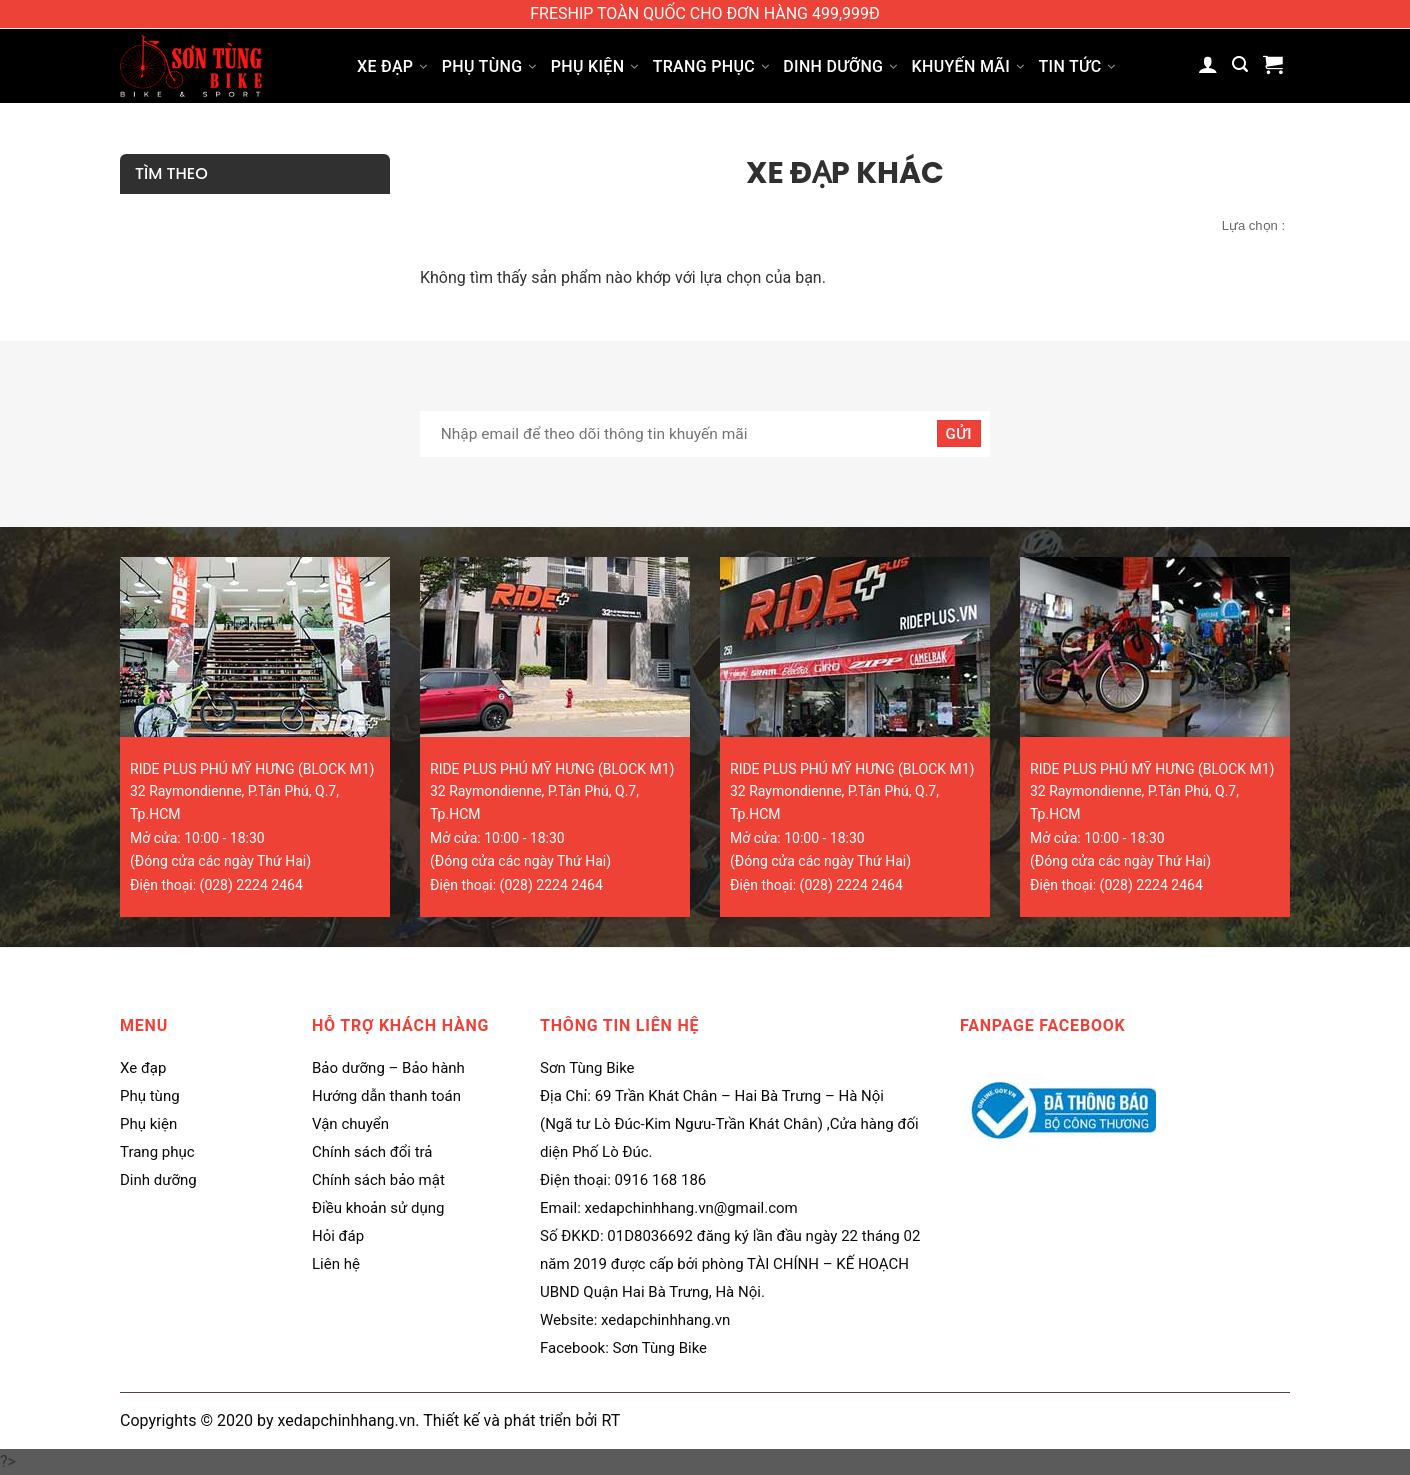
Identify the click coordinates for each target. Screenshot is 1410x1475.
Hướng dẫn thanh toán (386, 1096)
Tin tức (1076, 66)
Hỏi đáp (338, 1236)
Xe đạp (392, 66)
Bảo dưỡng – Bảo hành (388, 1068)
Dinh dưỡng (840, 66)
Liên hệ (336, 1264)
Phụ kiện (595, 66)
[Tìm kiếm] (1240, 64)
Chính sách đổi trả (372, 1152)
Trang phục (711, 66)
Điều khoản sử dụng (378, 1208)
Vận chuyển (350, 1124)
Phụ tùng (489, 66)
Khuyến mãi (968, 66)
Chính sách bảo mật (378, 1180)
